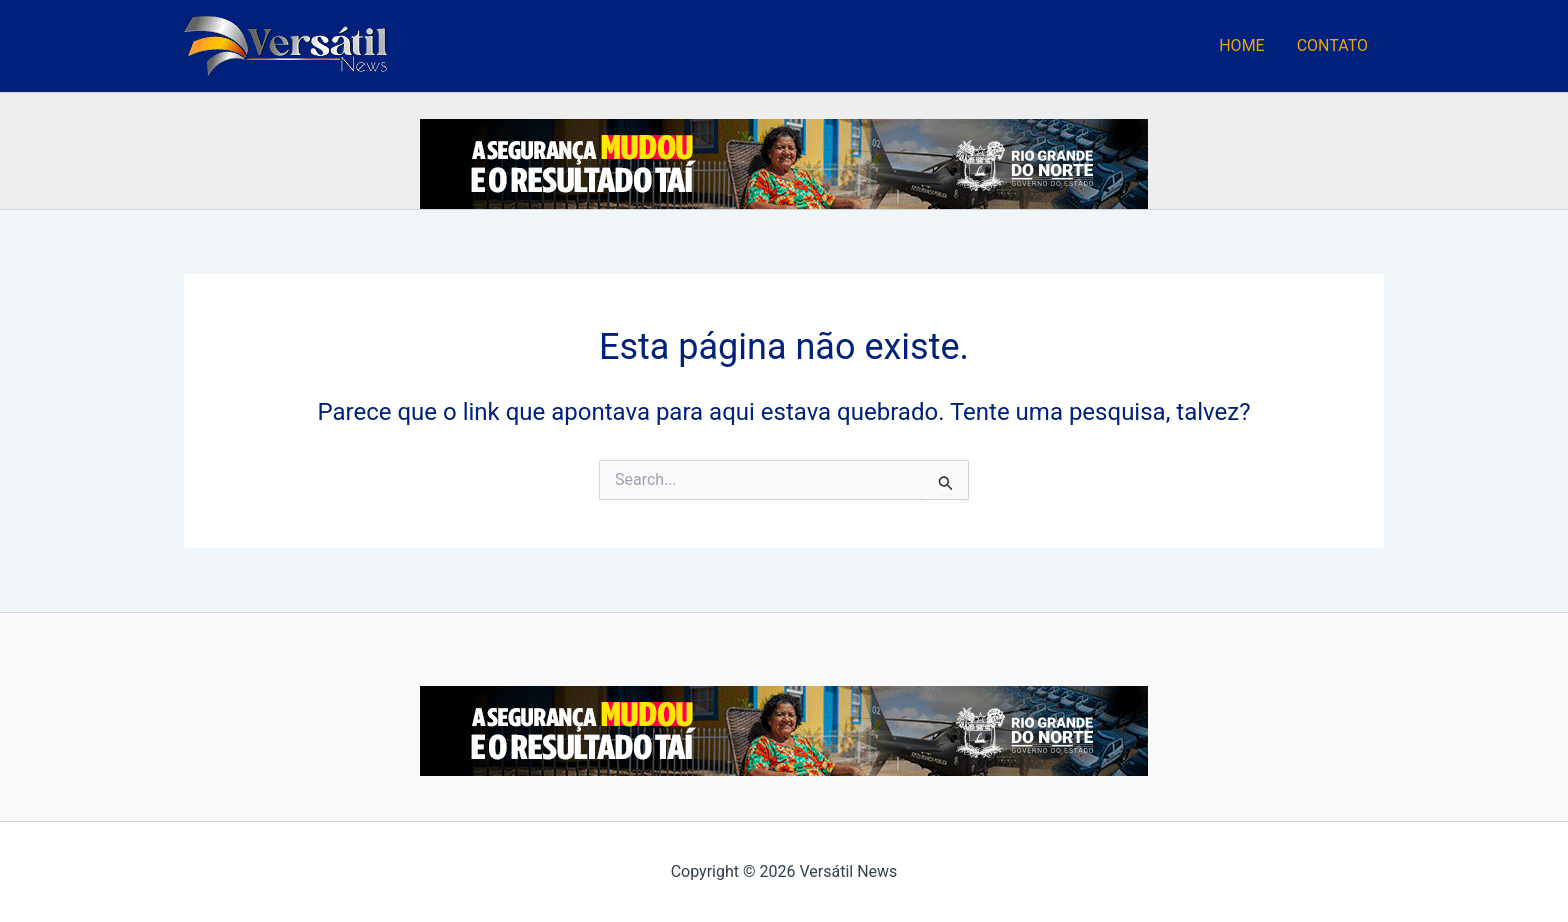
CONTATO (1332, 45)
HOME (1241, 45)
